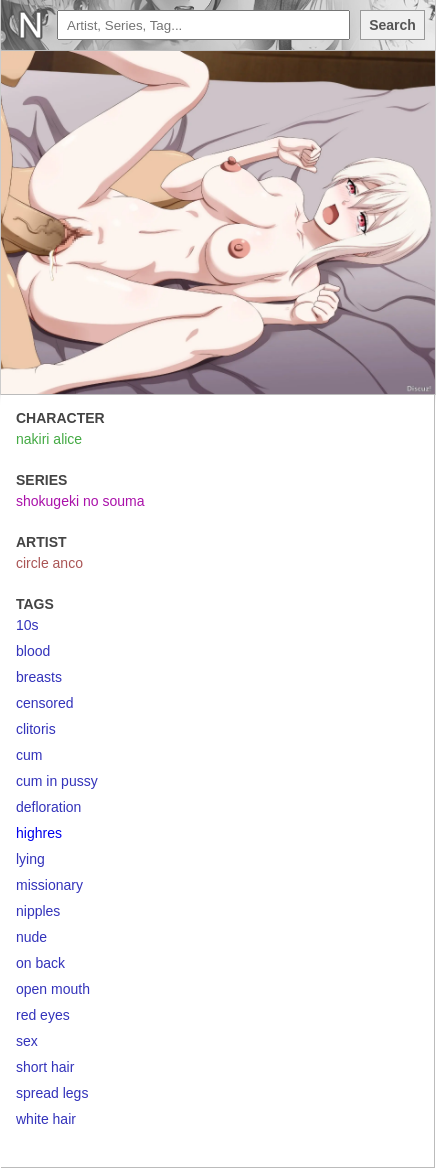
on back (40, 963)
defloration (48, 807)
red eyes (43, 1015)
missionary (49, 885)
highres (39, 833)
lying (30, 859)
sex (27, 1041)
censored (45, 703)
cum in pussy (57, 781)
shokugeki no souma (80, 501)
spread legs (52, 1093)
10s (27, 625)
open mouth (53, 989)
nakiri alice (49, 439)
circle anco (49, 563)
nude (31, 937)
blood (33, 651)
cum (29, 755)
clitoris (36, 729)
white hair (46, 1119)
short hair (45, 1067)
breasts (39, 677)
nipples (38, 911)
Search (392, 25)
